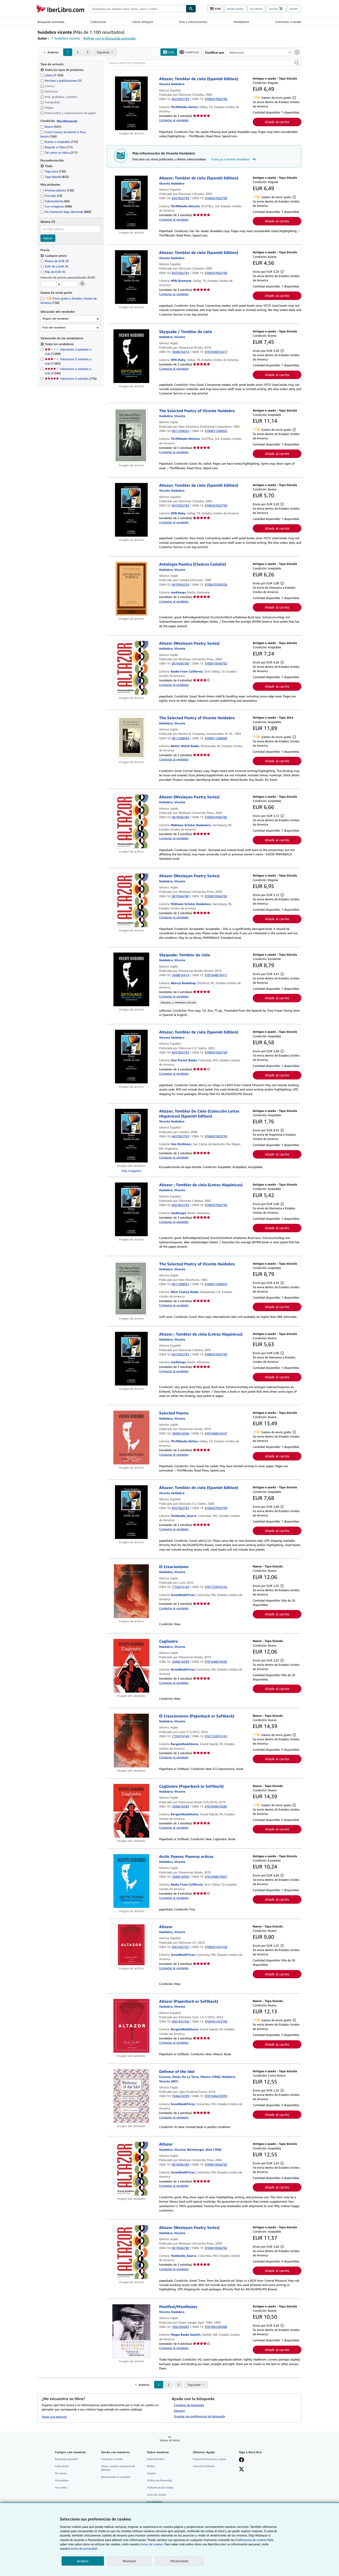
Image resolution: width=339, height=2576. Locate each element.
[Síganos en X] (241, 2470)
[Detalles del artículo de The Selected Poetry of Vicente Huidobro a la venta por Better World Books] (131, 737)
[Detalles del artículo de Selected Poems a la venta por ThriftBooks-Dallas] (131, 1438)
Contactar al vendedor (174, 120)
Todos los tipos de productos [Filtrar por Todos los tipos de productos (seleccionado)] (62, 70)
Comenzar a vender (288, 22)
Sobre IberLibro (156, 2459)
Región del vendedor (55, 318)
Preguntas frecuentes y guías (209, 2459)
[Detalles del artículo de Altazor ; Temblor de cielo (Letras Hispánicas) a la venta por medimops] (131, 1209)
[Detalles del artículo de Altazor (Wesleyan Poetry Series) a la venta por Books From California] (131, 668)
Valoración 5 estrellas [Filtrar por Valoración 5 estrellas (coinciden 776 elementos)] (70, 378)
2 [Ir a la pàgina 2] (77, 52)
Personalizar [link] (179, 2561)
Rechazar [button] (129, 2561)
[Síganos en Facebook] (241, 2460)
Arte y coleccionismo (193, 22)
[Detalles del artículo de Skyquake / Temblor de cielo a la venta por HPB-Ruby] (131, 356)
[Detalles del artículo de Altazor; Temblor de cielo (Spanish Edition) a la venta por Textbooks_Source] (131, 1512)
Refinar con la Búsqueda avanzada (109, 38)
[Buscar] (191, 8)
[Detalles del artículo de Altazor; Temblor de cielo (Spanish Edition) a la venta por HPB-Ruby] (131, 510)
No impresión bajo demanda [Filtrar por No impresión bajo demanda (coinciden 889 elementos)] (65, 212)
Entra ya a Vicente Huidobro (234, 159)
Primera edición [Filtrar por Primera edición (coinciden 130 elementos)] (57, 190)
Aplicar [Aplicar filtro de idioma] (48, 238)
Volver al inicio (170, 2440)
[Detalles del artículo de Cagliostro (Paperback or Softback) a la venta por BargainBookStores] (131, 1811)
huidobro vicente (67, 38)
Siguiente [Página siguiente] (103, 52)
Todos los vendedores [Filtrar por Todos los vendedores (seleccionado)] (60, 344)
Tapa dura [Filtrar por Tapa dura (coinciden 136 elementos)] (53, 171)
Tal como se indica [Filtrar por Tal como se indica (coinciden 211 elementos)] (58, 152)
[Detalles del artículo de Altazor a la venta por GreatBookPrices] (131, 1944)
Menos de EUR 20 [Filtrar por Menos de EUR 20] (55, 261)
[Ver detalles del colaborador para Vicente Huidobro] (171, 84)
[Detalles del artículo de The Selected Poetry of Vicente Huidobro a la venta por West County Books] (131, 1288)
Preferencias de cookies (251, 2540)
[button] (296, 63)
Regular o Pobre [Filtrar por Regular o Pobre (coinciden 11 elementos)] (56, 147)
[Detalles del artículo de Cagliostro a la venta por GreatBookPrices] (131, 1666)
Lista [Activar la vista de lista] (168, 52)
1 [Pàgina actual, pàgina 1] (68, 52)
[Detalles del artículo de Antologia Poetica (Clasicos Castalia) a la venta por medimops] (131, 589)
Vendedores (241, 22)
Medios (151, 2466)
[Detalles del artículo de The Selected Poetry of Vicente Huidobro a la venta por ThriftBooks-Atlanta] (131, 435)
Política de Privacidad (159, 2480)
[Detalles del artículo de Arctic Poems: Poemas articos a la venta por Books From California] (131, 1881)
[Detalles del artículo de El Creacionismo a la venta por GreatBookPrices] (131, 1591)
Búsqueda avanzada (51, 22)
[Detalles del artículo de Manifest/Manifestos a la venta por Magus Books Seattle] (131, 2331)
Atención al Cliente (204, 2466)
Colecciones (98, 22)
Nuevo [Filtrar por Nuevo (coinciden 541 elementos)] (50, 126)
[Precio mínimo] (48, 284)
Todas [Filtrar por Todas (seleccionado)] (46, 166)
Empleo (151, 2473)
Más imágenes (131, 1171)
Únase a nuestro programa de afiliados (118, 2467)
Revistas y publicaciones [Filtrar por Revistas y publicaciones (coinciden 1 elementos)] (61, 80)
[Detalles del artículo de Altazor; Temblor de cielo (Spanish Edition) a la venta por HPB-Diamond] (131, 277)
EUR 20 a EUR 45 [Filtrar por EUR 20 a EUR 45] (54, 266)
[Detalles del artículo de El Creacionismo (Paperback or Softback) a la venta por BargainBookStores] (131, 1741)
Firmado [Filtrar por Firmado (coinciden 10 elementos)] (51, 196)
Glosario (179, 2410)
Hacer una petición (54, 2416)
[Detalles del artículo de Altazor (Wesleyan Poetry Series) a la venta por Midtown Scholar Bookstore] (131, 821)
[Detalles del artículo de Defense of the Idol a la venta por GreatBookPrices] (131, 2096)
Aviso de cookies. (152, 2544)
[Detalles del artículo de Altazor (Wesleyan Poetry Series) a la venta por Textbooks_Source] (131, 2252)
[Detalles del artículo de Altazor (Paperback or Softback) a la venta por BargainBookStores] (131, 2026)
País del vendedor (54, 327)
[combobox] (138, 8)
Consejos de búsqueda (189, 2405)
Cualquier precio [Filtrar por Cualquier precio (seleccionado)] (54, 255)
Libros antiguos (142, 22)
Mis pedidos (62, 2480)
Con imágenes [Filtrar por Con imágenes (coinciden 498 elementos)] (56, 206)
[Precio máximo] (69, 284)
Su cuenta (256, 8)
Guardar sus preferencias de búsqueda (199, 2416)
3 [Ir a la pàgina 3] (87, 52)
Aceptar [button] (83, 2561)
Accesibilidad (154, 2501)
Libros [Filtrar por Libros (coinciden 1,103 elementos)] (51, 75)
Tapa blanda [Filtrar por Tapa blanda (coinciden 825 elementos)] (54, 177)
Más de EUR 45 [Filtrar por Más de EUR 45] (53, 272)
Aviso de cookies (156, 2494)
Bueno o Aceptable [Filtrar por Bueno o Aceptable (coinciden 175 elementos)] (59, 141)
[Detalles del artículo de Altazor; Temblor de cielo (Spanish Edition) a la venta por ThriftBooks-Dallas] (131, 103)
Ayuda (294, 8)
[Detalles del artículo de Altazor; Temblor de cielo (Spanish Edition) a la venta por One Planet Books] (131, 1057)
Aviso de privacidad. (84, 2548)
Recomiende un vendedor (115, 2477)
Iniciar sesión (235, 8)
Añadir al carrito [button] (277, 122)
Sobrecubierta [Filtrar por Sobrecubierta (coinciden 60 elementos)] (54, 201)
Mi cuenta (60, 2473)
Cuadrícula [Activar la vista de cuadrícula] (189, 52)
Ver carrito (61, 2487)
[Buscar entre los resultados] (204, 63)
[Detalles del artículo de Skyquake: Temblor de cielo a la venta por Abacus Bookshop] (131, 979)
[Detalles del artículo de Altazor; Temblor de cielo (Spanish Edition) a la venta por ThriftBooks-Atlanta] (131, 202)
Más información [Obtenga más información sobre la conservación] (67, 121)
